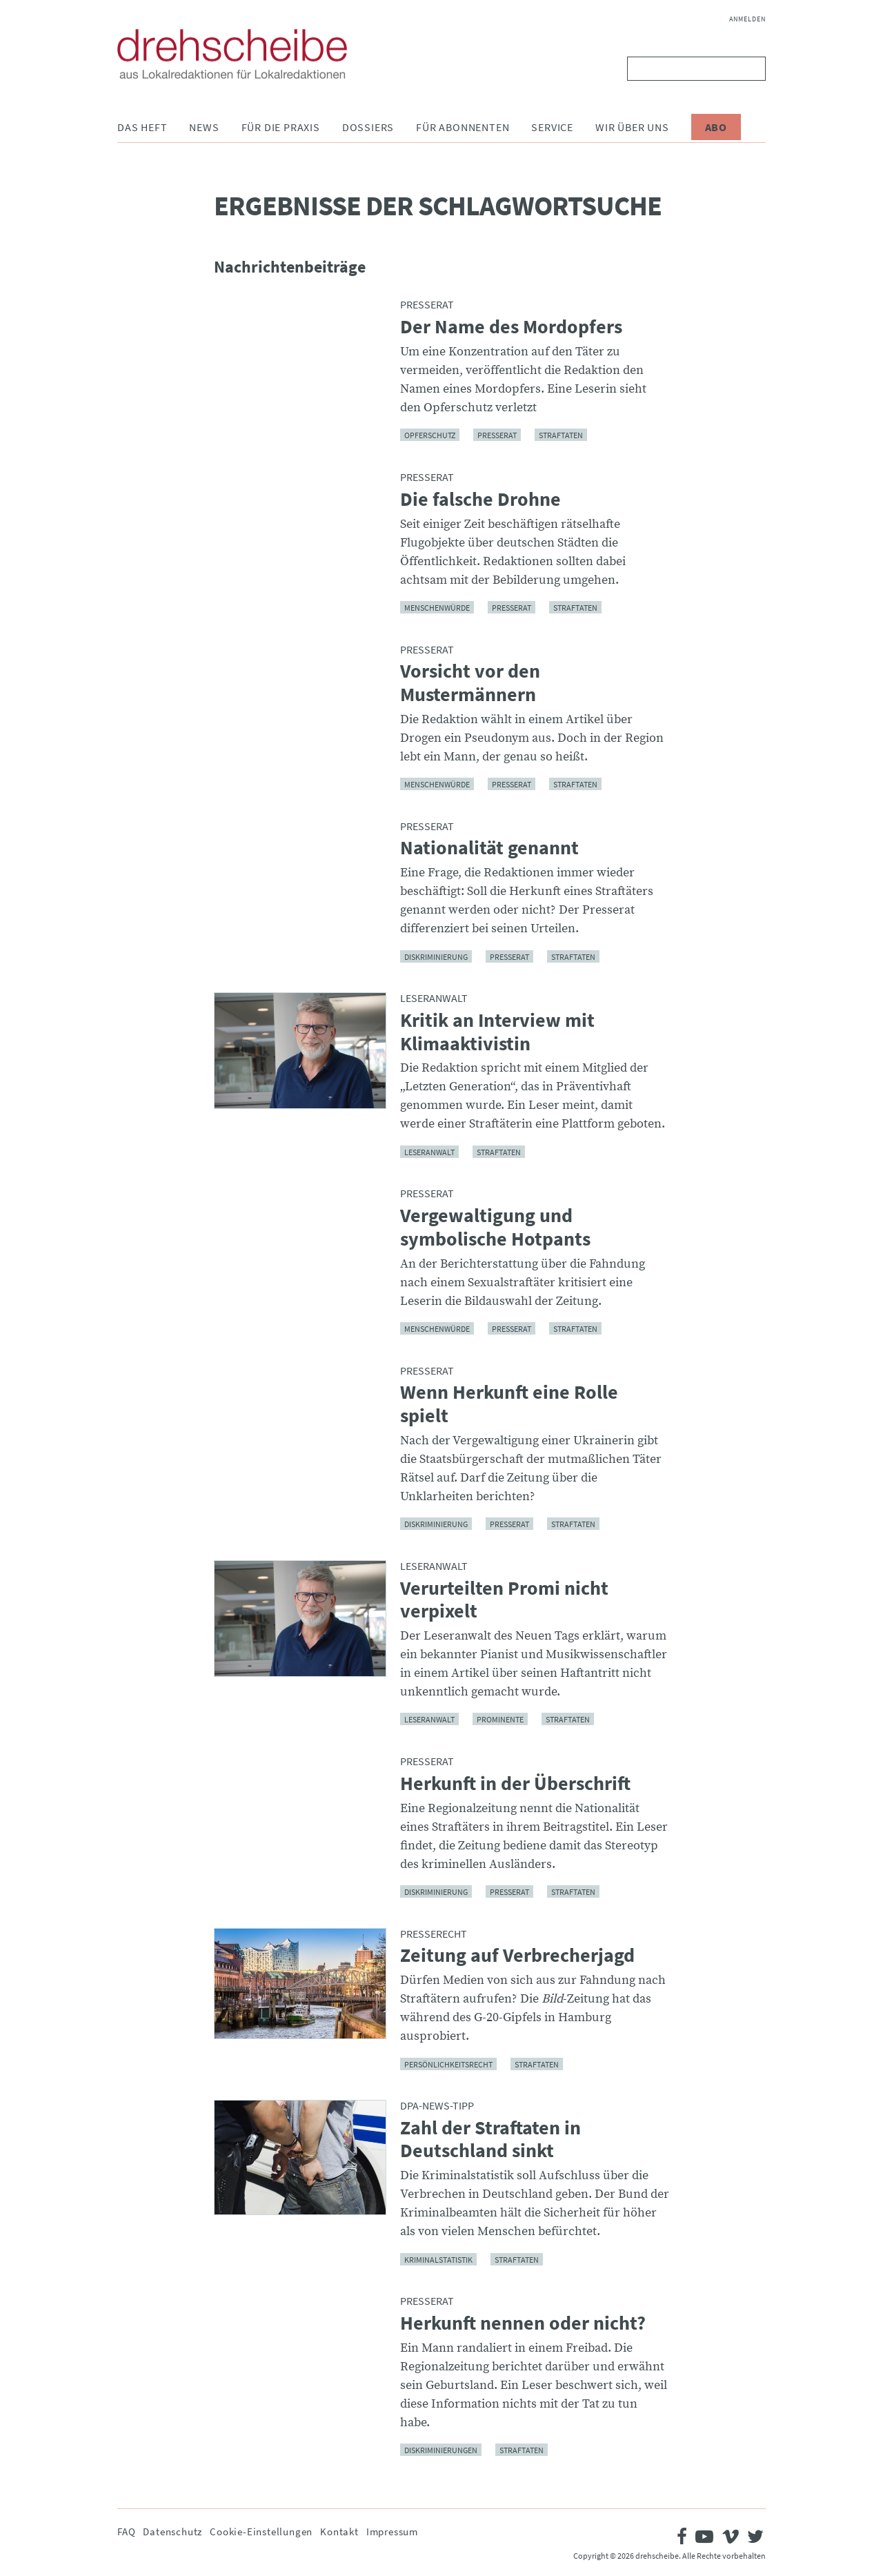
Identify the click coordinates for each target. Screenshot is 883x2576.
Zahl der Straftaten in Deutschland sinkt (490, 2139)
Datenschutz (172, 2531)
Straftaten (561, 435)
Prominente (500, 1719)
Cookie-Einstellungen (261, 2531)
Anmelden (747, 18)
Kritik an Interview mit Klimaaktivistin (497, 1032)
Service (552, 127)
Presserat (497, 435)
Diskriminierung (436, 956)
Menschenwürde (437, 607)
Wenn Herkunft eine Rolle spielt (509, 1404)
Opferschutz (429, 435)
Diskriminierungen (440, 2450)
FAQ (126, 2531)
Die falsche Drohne (480, 499)
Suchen (751, 69)
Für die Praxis (280, 127)
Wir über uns (632, 127)
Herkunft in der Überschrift (515, 1784)
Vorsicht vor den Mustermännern (470, 683)
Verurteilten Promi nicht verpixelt (504, 1600)
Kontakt (339, 2531)
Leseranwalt (429, 1151)
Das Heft (142, 127)
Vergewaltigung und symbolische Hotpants (495, 1227)
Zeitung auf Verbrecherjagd (517, 1955)
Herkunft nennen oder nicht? (523, 2323)
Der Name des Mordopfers (511, 327)
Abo (716, 127)
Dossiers (368, 127)
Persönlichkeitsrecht (448, 2063)
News (204, 127)
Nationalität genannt (489, 848)
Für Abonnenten (462, 127)
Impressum (392, 2531)
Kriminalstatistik (438, 2259)
